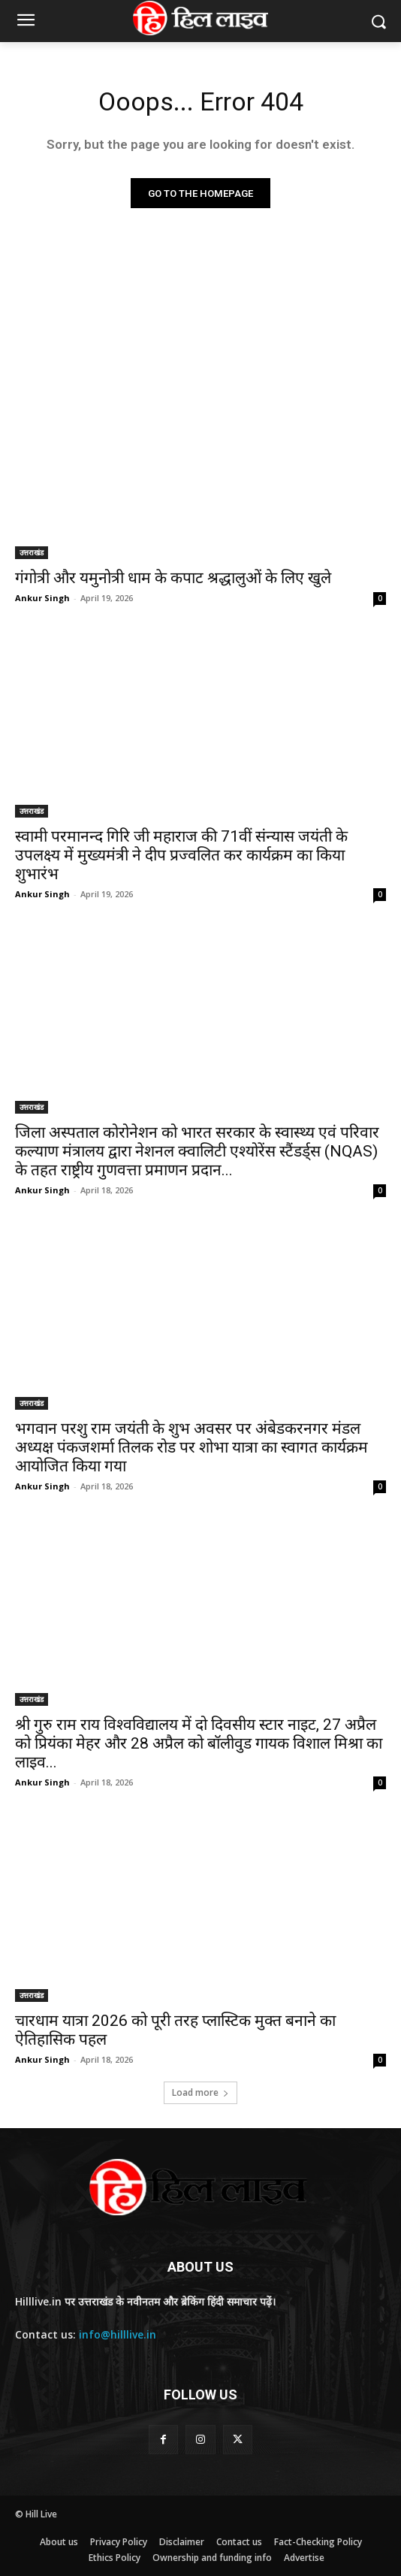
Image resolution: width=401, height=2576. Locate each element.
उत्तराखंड (32, 552)
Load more (200, 2092)
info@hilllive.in (117, 2334)
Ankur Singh (42, 597)
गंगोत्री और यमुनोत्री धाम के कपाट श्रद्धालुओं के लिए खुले (173, 578)
